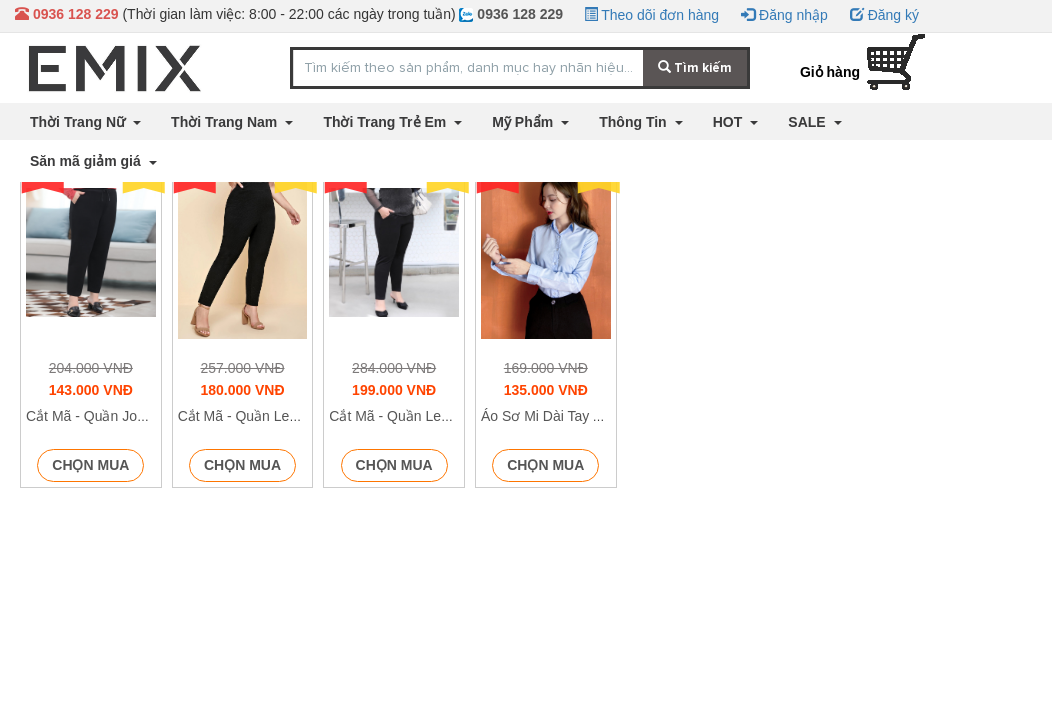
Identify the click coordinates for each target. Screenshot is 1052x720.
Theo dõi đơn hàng (652, 15)
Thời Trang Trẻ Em (386, 122)
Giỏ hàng (830, 72)
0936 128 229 (511, 14)
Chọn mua (90, 465)
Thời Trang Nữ (79, 122)
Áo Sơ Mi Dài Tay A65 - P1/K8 (574, 416)
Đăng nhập (784, 15)
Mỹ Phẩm (524, 122)
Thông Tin (634, 122)
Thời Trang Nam (226, 122)
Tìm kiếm (695, 68)
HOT (729, 122)
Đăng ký (884, 15)
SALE (808, 122)
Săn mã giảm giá (87, 161)
